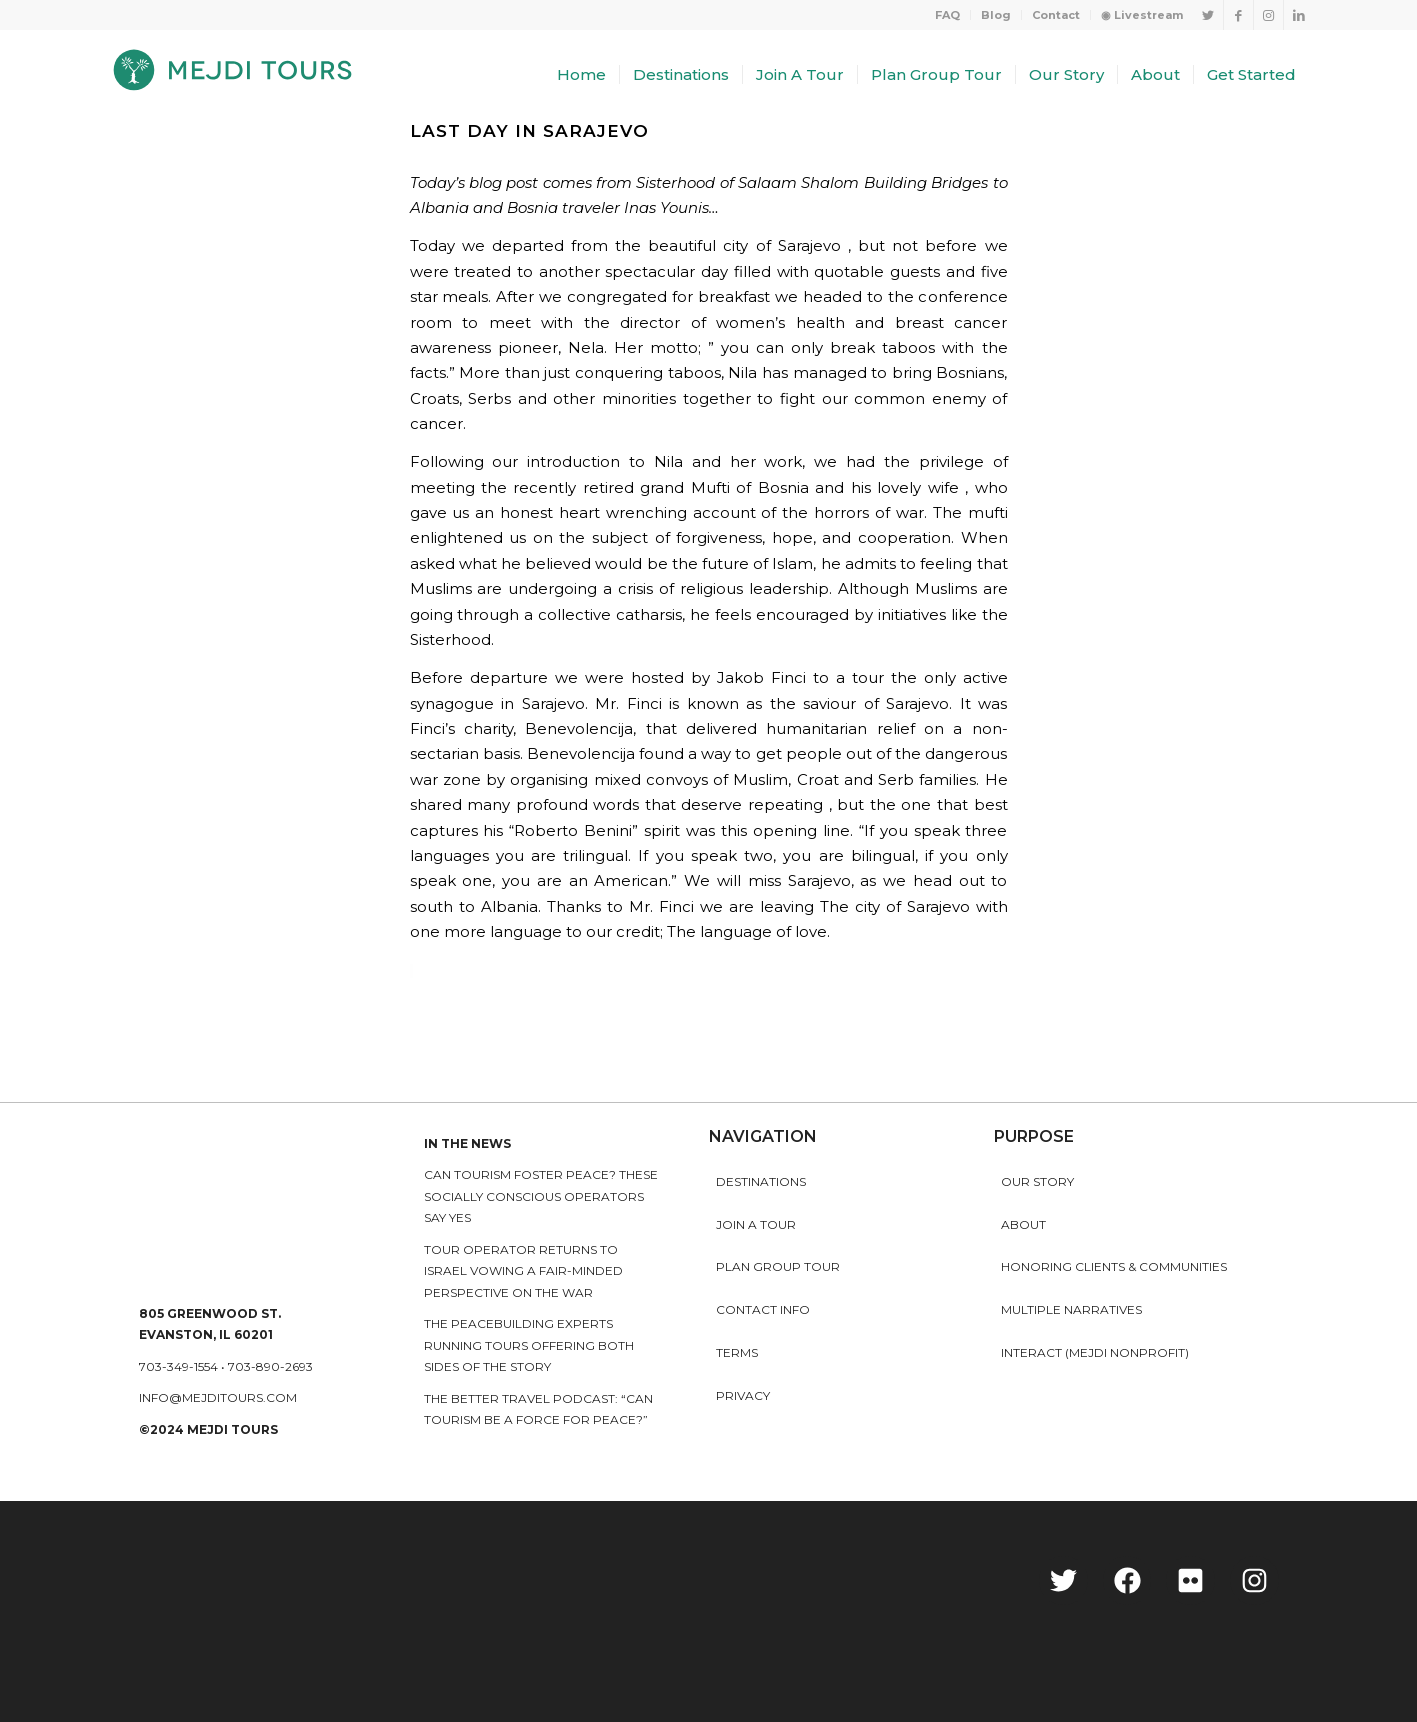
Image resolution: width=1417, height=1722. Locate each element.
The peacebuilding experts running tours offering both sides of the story (529, 1345)
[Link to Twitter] (1208, 15)
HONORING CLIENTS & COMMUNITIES (1114, 1266)
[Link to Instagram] (1268, 15)
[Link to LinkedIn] (1299, 15)
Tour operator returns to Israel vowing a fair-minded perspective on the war (523, 1271)
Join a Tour (756, 1224)
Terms (737, 1352)
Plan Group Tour (778, 1266)
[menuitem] (948, 15)
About (1023, 1224)
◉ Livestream (1142, 15)
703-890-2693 (270, 1366)
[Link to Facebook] (1238, 15)
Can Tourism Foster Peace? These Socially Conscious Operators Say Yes (541, 1196)
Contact (1056, 15)
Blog (996, 15)
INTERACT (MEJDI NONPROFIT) (1095, 1352)
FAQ (947, 15)
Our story (1037, 1181)
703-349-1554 (178, 1366)
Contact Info (763, 1309)
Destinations (761, 1181)
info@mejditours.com (218, 1397)
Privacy (743, 1395)
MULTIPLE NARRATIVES (1071, 1309)
